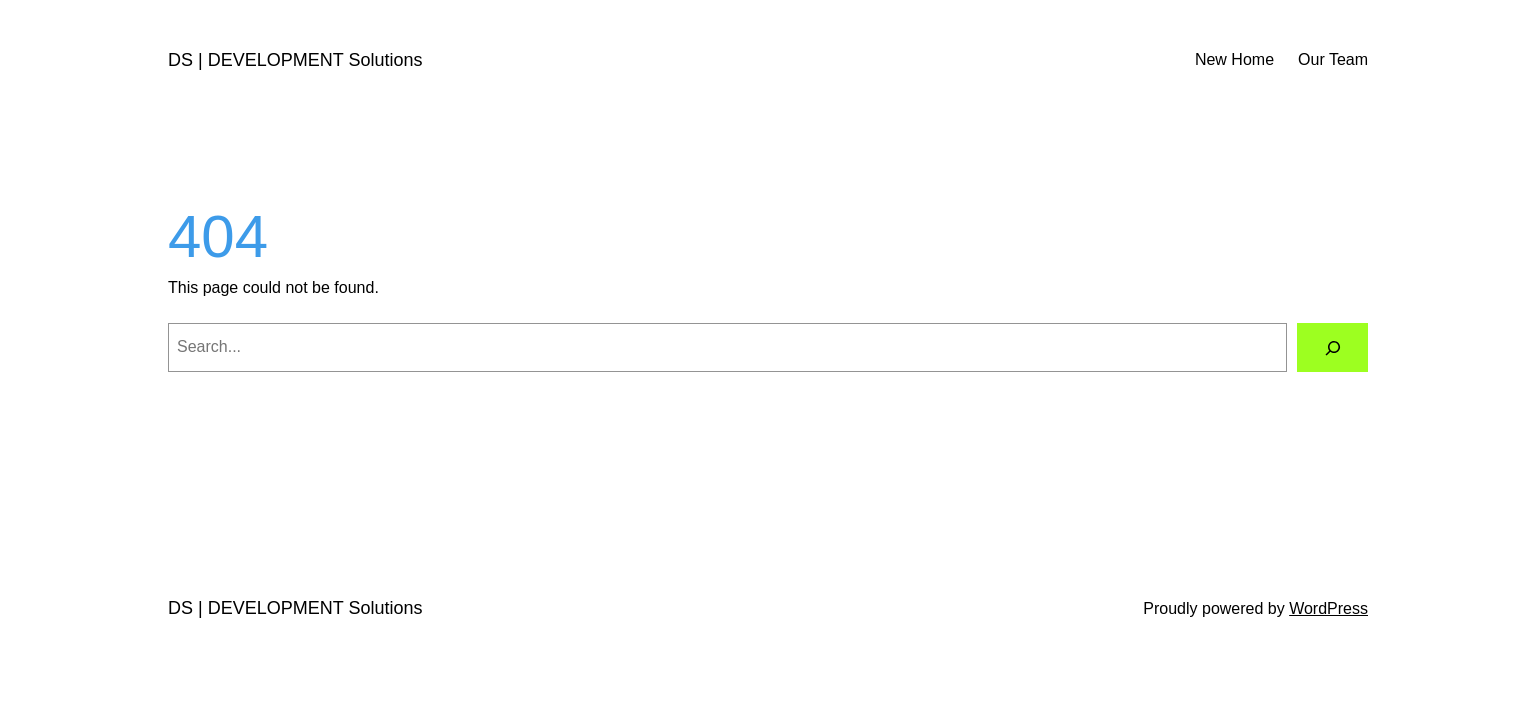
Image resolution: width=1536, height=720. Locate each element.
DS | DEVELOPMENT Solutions (295, 60)
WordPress (1328, 608)
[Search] (1332, 347)
